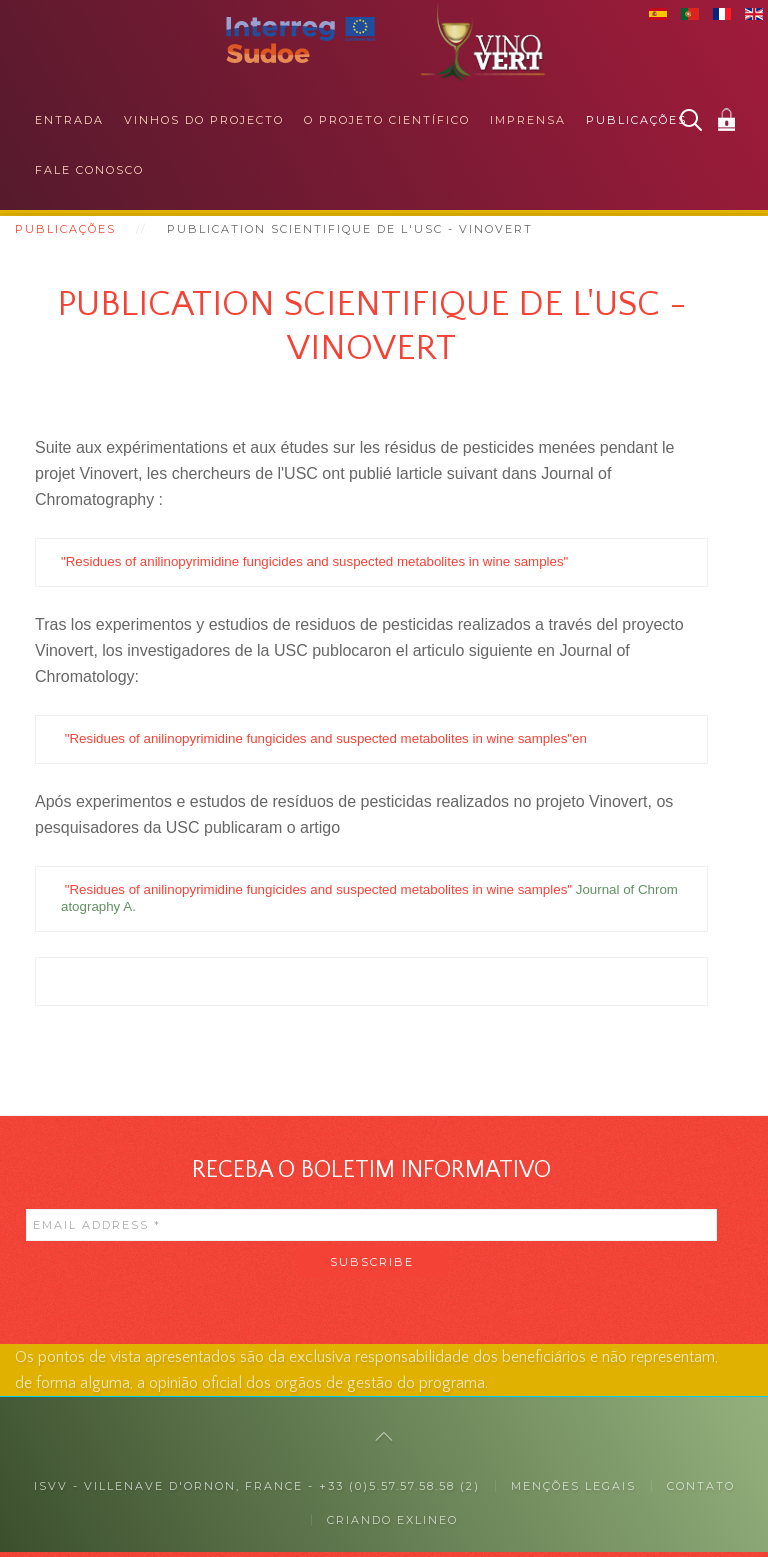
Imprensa (528, 120)
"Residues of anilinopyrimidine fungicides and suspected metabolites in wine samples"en (326, 741)
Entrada (69, 120)
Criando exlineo (392, 1525)
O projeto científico (387, 120)
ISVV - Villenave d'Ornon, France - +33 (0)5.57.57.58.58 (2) (257, 1491)
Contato (701, 1491)
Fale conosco (89, 170)
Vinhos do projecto (204, 120)
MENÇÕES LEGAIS (573, 1491)
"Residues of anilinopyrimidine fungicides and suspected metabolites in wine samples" (314, 563)
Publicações (636, 120)
